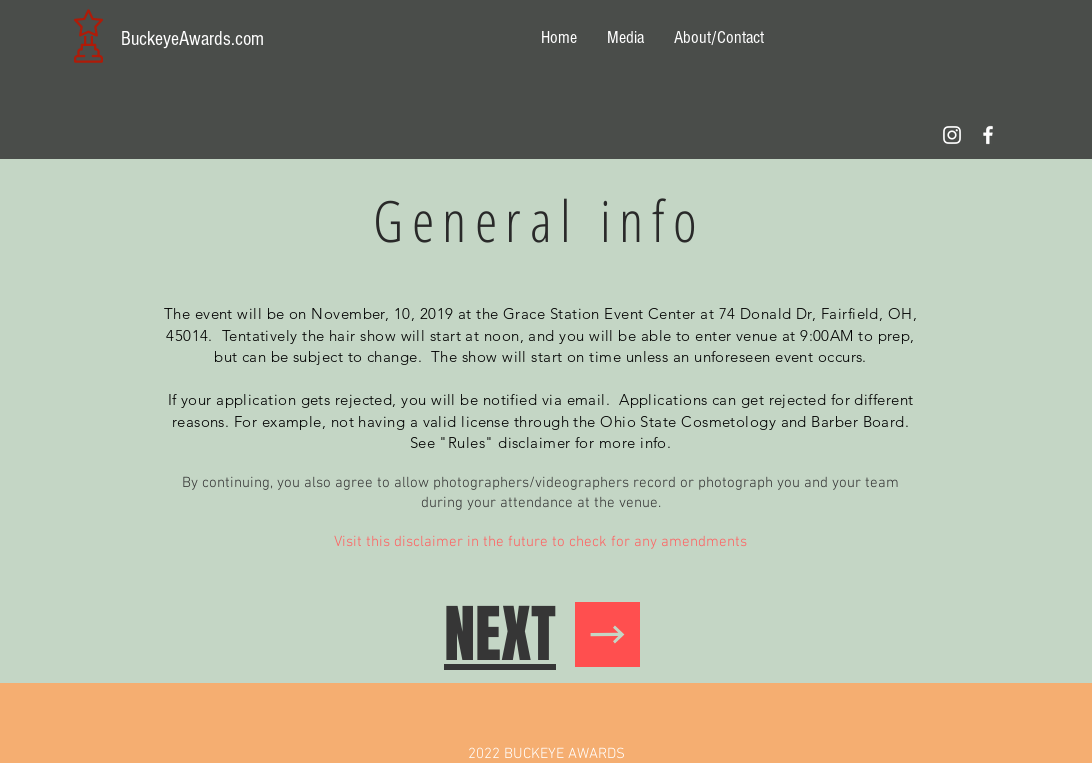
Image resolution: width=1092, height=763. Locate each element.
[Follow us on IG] (952, 135)
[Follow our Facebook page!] (988, 135)
